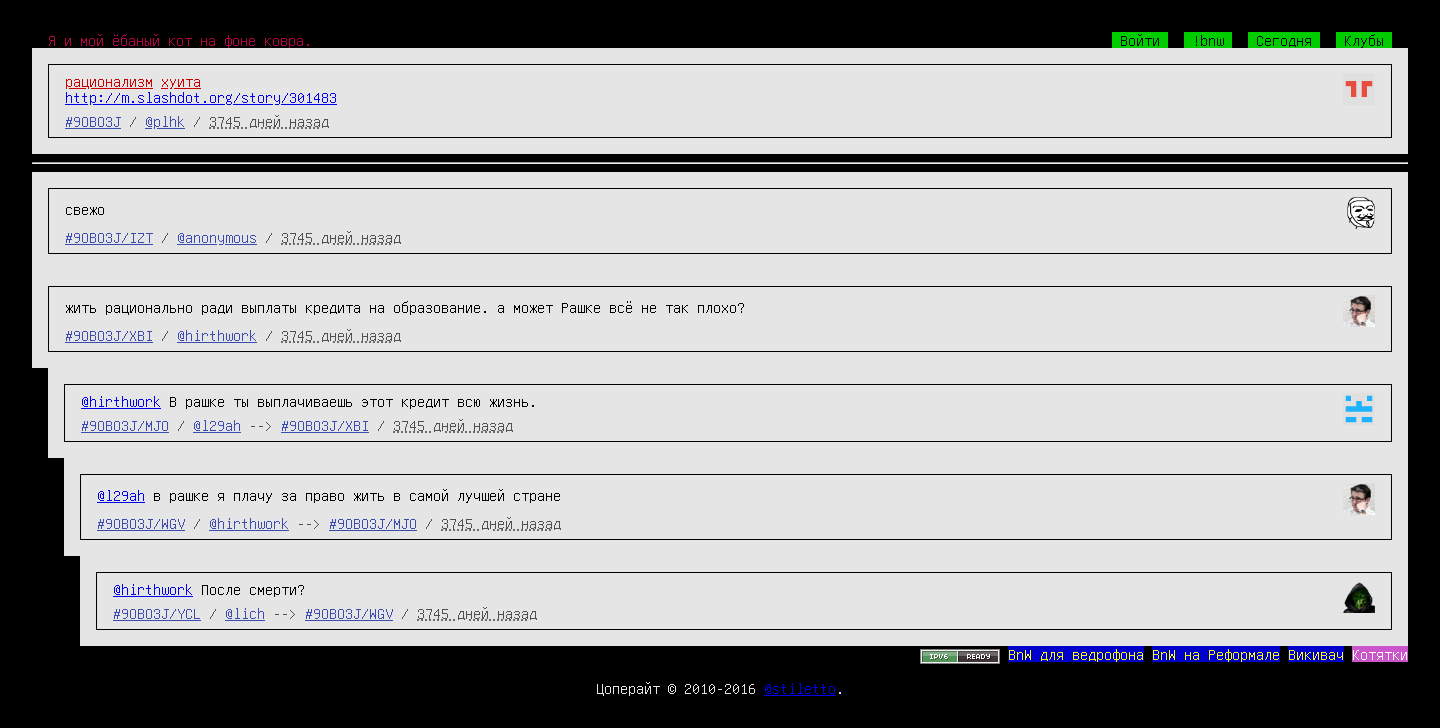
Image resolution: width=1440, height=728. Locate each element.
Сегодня (1284, 40)
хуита (181, 81)
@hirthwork (217, 335)
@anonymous (217, 237)
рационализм (109, 81)
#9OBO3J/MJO (125, 425)
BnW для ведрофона (1076, 654)
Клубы (1364, 40)
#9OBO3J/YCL (157, 613)
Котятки (1380, 654)
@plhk (165, 121)
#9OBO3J (93, 121)
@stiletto (800, 688)
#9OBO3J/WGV (141, 523)
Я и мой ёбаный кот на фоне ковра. (180, 40)
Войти (1140, 40)
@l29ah (217, 425)
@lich (245, 613)
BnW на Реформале (1216, 654)
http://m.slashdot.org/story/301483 (201, 97)
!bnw (1208, 40)
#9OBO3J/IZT (109, 237)
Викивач (1316, 654)
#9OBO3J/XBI (109, 335)
